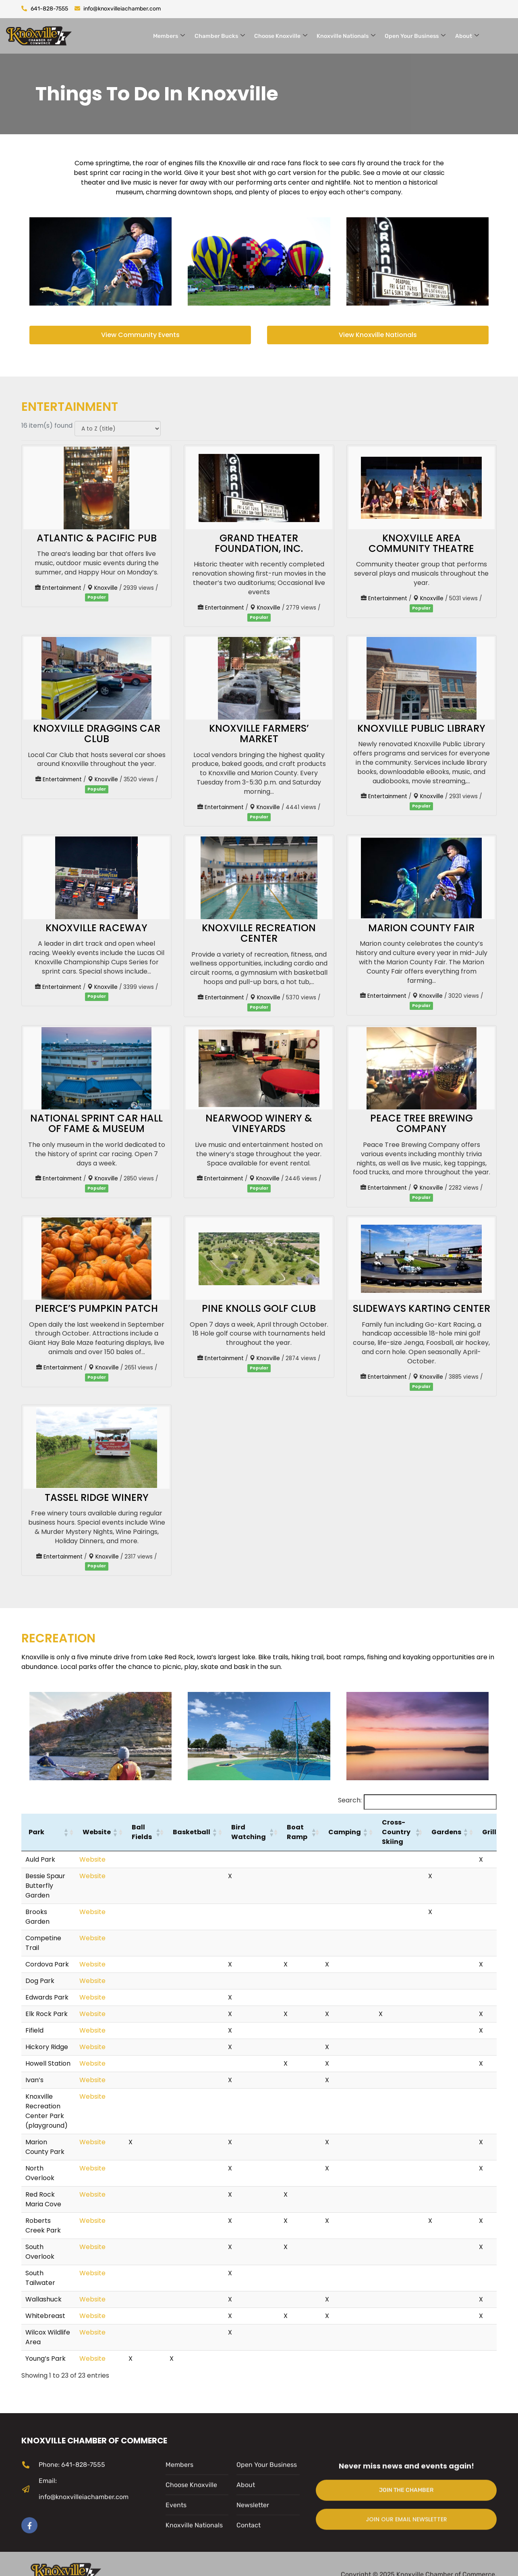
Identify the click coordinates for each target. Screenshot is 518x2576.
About (467, 36)
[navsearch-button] (504, 35)
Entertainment (61, 588)
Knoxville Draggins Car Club (96, 733)
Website (92, 1859)
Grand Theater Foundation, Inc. (259, 543)
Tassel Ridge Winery (97, 1497)
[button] (65, 1832)
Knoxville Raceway (96, 927)
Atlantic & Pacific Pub (97, 538)
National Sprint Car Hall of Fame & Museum (96, 1123)
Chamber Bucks (220, 36)
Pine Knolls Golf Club (259, 1308)
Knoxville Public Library (421, 728)
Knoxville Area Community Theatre (421, 543)
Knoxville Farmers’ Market (259, 733)
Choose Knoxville (281, 36)
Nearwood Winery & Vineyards (258, 1123)
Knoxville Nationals (346, 36)
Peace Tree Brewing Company (421, 1123)
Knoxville (106, 588)
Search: (350, 1800)
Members (170, 36)
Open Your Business (415, 36)
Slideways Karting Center (421, 1308)
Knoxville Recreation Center (259, 933)
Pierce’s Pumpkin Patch (96, 1308)
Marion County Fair (421, 927)
